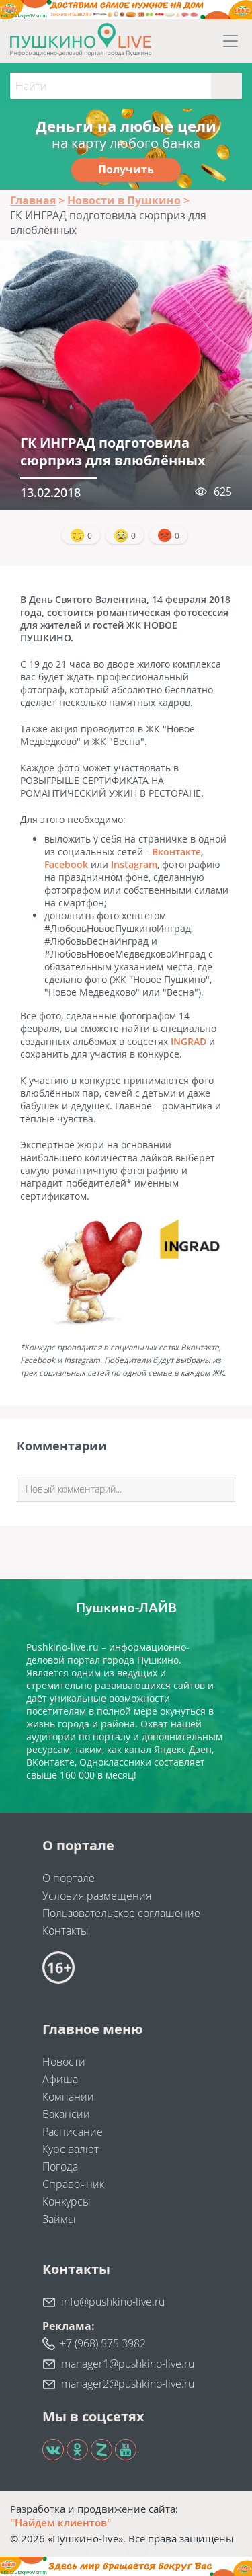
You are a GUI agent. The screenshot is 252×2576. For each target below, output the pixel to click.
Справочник (73, 2184)
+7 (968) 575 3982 (103, 2343)
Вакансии (66, 2114)
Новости (63, 2061)
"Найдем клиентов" (61, 2522)
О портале (68, 1878)
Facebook (66, 864)
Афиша (60, 2079)
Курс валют (70, 2149)
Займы (59, 2219)
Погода (60, 2166)
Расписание (72, 2131)
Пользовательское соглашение (121, 1913)
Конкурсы (66, 2201)
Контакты (65, 1930)
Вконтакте (176, 851)
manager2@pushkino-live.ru (127, 2383)
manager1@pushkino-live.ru (127, 2363)
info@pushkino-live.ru (113, 2301)
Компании (68, 2096)
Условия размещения (96, 1895)
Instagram (134, 864)
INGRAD (188, 1041)
